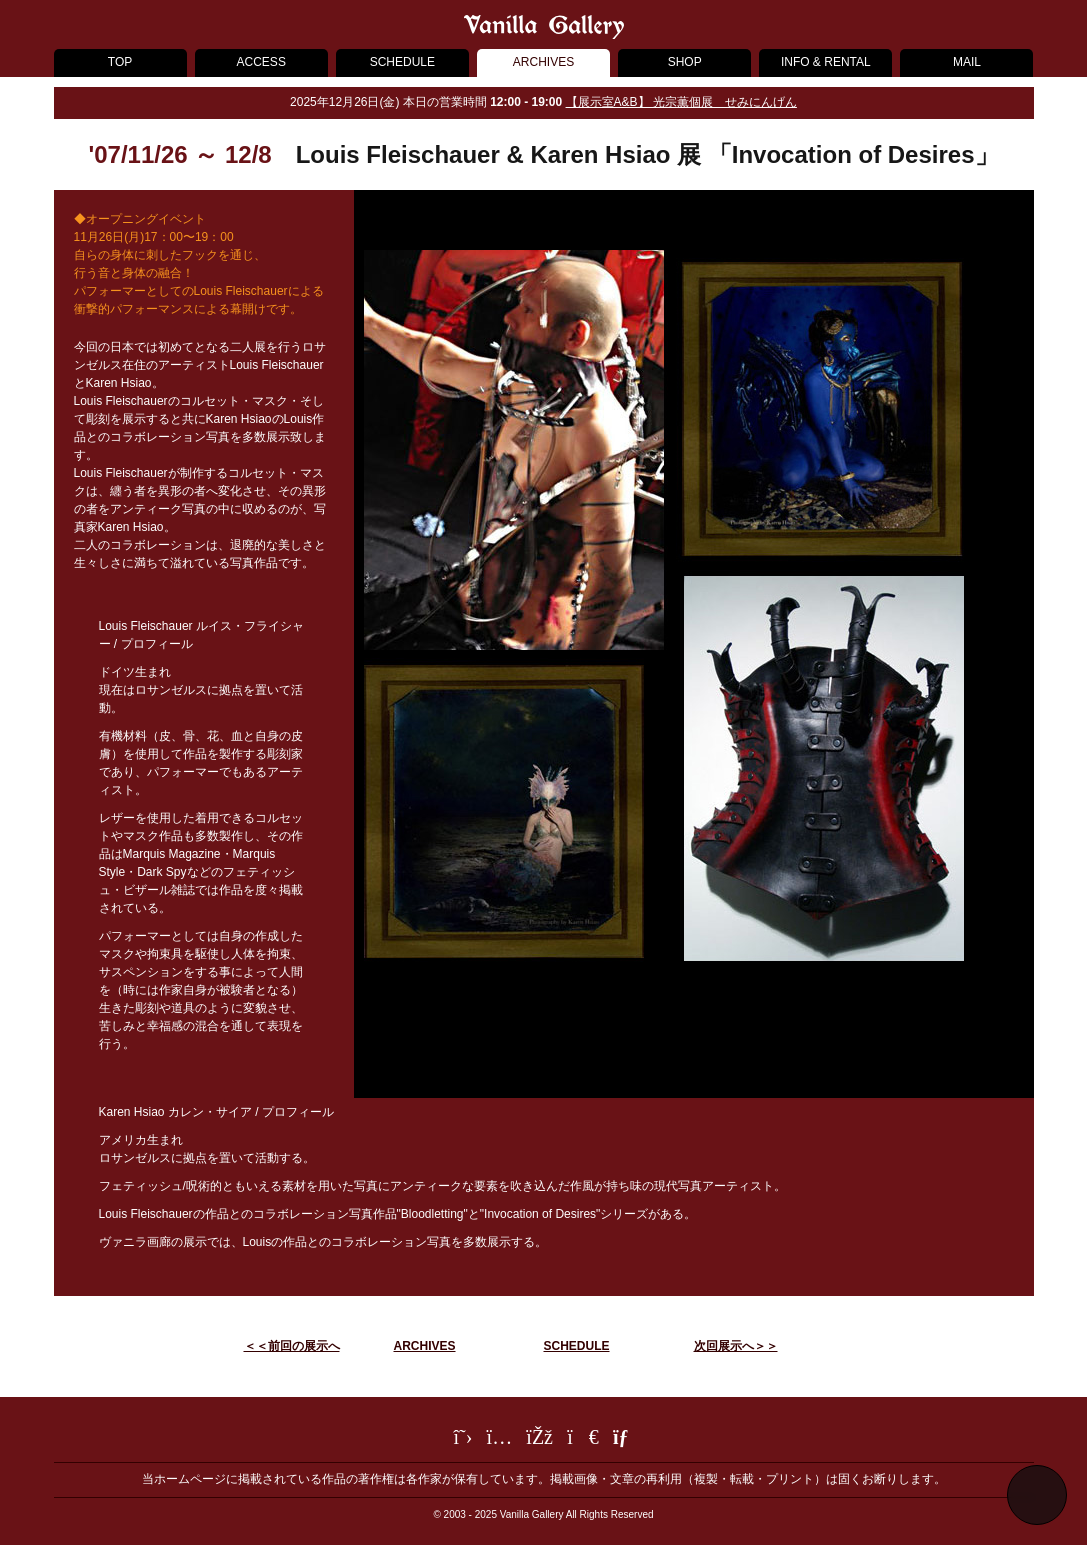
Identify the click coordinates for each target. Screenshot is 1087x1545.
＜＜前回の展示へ (292, 1346)
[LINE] (583, 1440)
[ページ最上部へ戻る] (1037, 1495)
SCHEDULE (402, 62)
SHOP (685, 62)
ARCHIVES (543, 62)
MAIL (967, 62)
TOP (120, 62)
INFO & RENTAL (826, 62)
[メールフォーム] (623, 1440)
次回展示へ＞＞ (736, 1346)
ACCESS (261, 62)
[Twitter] (463, 1440)
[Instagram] (500, 1440)
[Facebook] (539, 1440)
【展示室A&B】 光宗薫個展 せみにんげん (681, 102)
